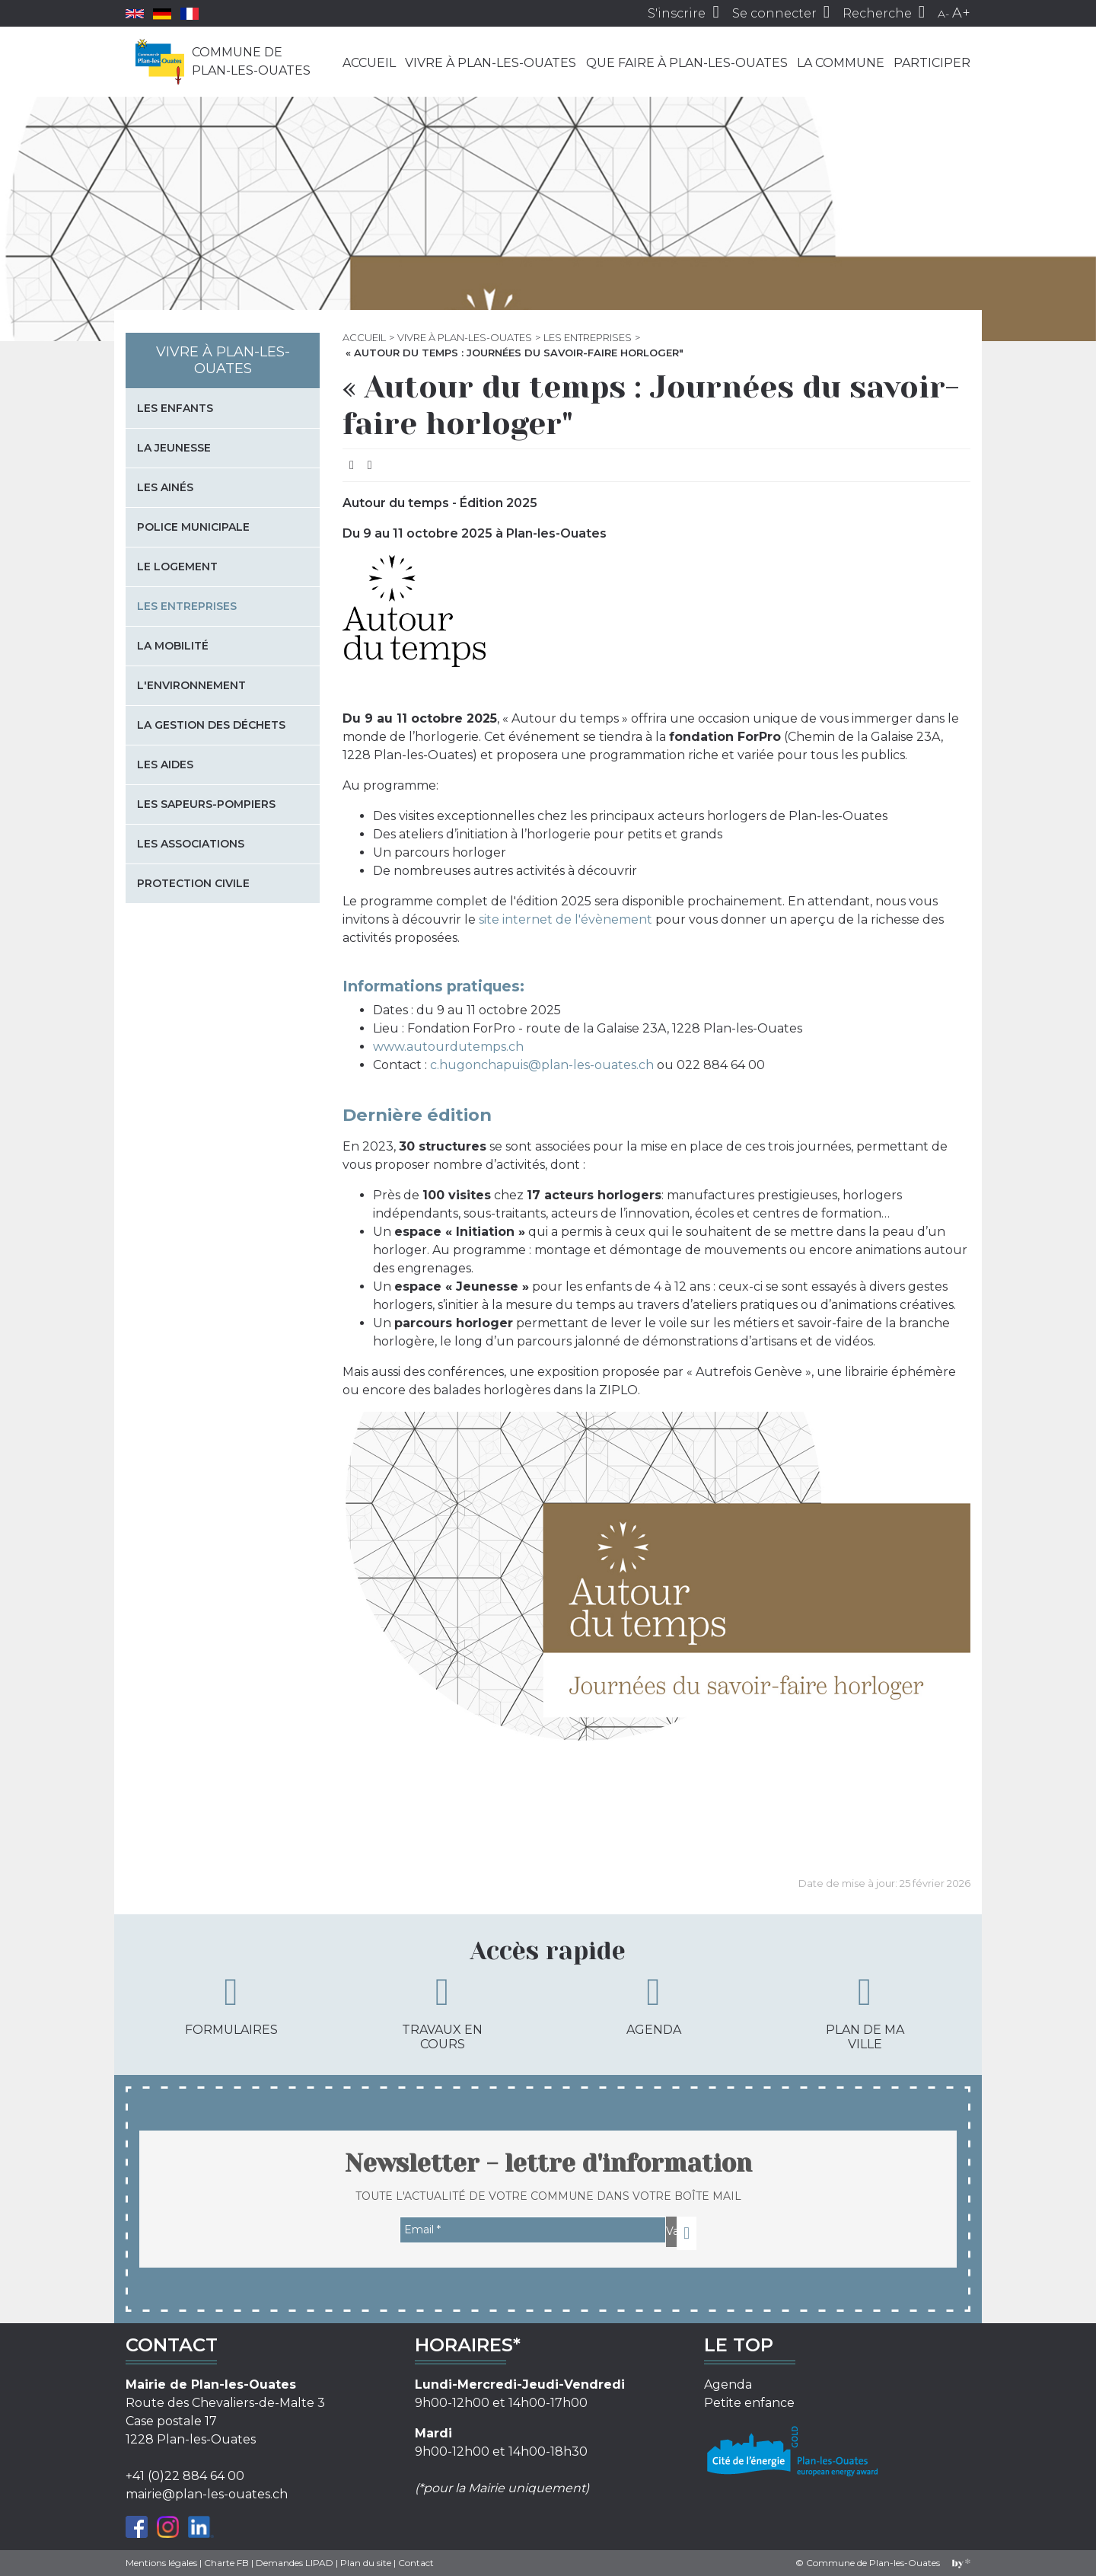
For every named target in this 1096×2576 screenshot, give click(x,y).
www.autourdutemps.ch (448, 1046)
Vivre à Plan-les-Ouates (490, 63)
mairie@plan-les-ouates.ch (207, 2494)
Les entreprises (587, 337)
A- (943, 14)
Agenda (653, 2005)
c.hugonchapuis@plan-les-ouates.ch (542, 1065)
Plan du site (365, 2562)
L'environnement (191, 685)
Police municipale (193, 527)
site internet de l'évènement (565, 919)
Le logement (177, 566)
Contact (416, 2562)
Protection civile (193, 883)
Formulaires (231, 2005)
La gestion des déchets (211, 725)
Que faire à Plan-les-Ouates (687, 63)
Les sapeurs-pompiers (206, 804)
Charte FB (226, 2562)
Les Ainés (165, 487)
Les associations (190, 844)
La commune (840, 63)
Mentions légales (161, 2562)
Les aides (165, 764)
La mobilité (173, 646)
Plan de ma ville (865, 2012)
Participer (932, 63)
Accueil (369, 63)
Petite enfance (749, 2403)
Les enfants (175, 408)
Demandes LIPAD (294, 2562)
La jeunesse (174, 448)
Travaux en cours (442, 2012)
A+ (961, 13)
